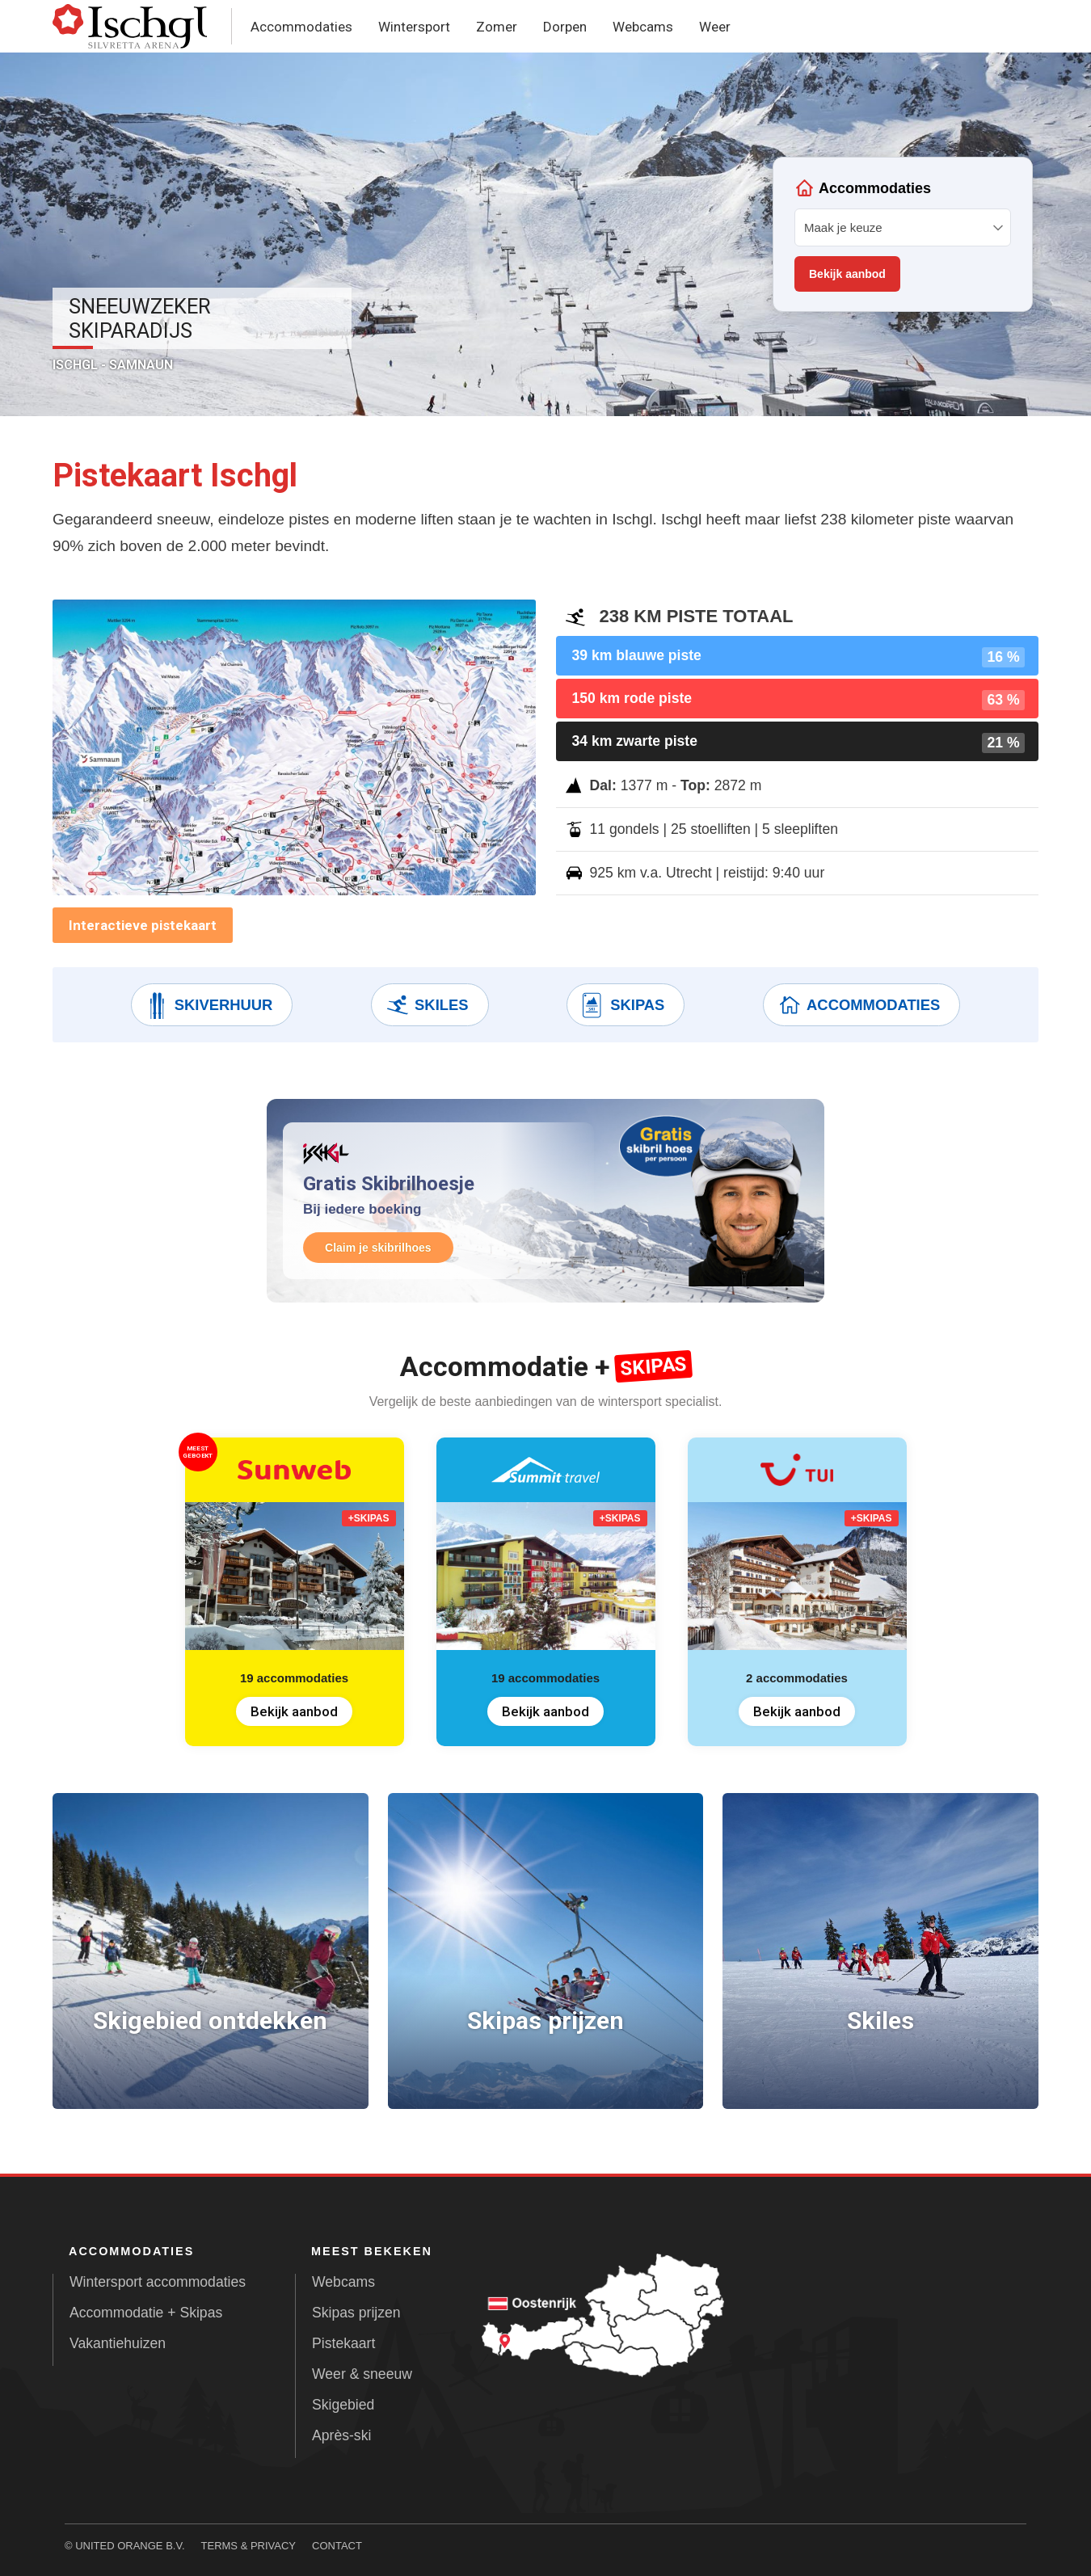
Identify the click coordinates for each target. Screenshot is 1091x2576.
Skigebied (343, 2405)
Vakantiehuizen (118, 2343)
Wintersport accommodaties (158, 2282)
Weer (715, 27)
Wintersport (414, 27)
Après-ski (341, 2435)
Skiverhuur (208, 1005)
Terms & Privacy (249, 2546)
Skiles (426, 1005)
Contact (337, 2546)
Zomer (496, 27)
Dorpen (565, 27)
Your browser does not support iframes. (903, 234)
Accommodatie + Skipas (146, 2313)
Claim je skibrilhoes (380, 1247)
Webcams (643, 27)
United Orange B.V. (129, 2546)
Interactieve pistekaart (143, 925)
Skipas (621, 1005)
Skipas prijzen (356, 2313)
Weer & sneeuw (362, 2374)
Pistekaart (343, 2343)
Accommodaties (301, 27)
